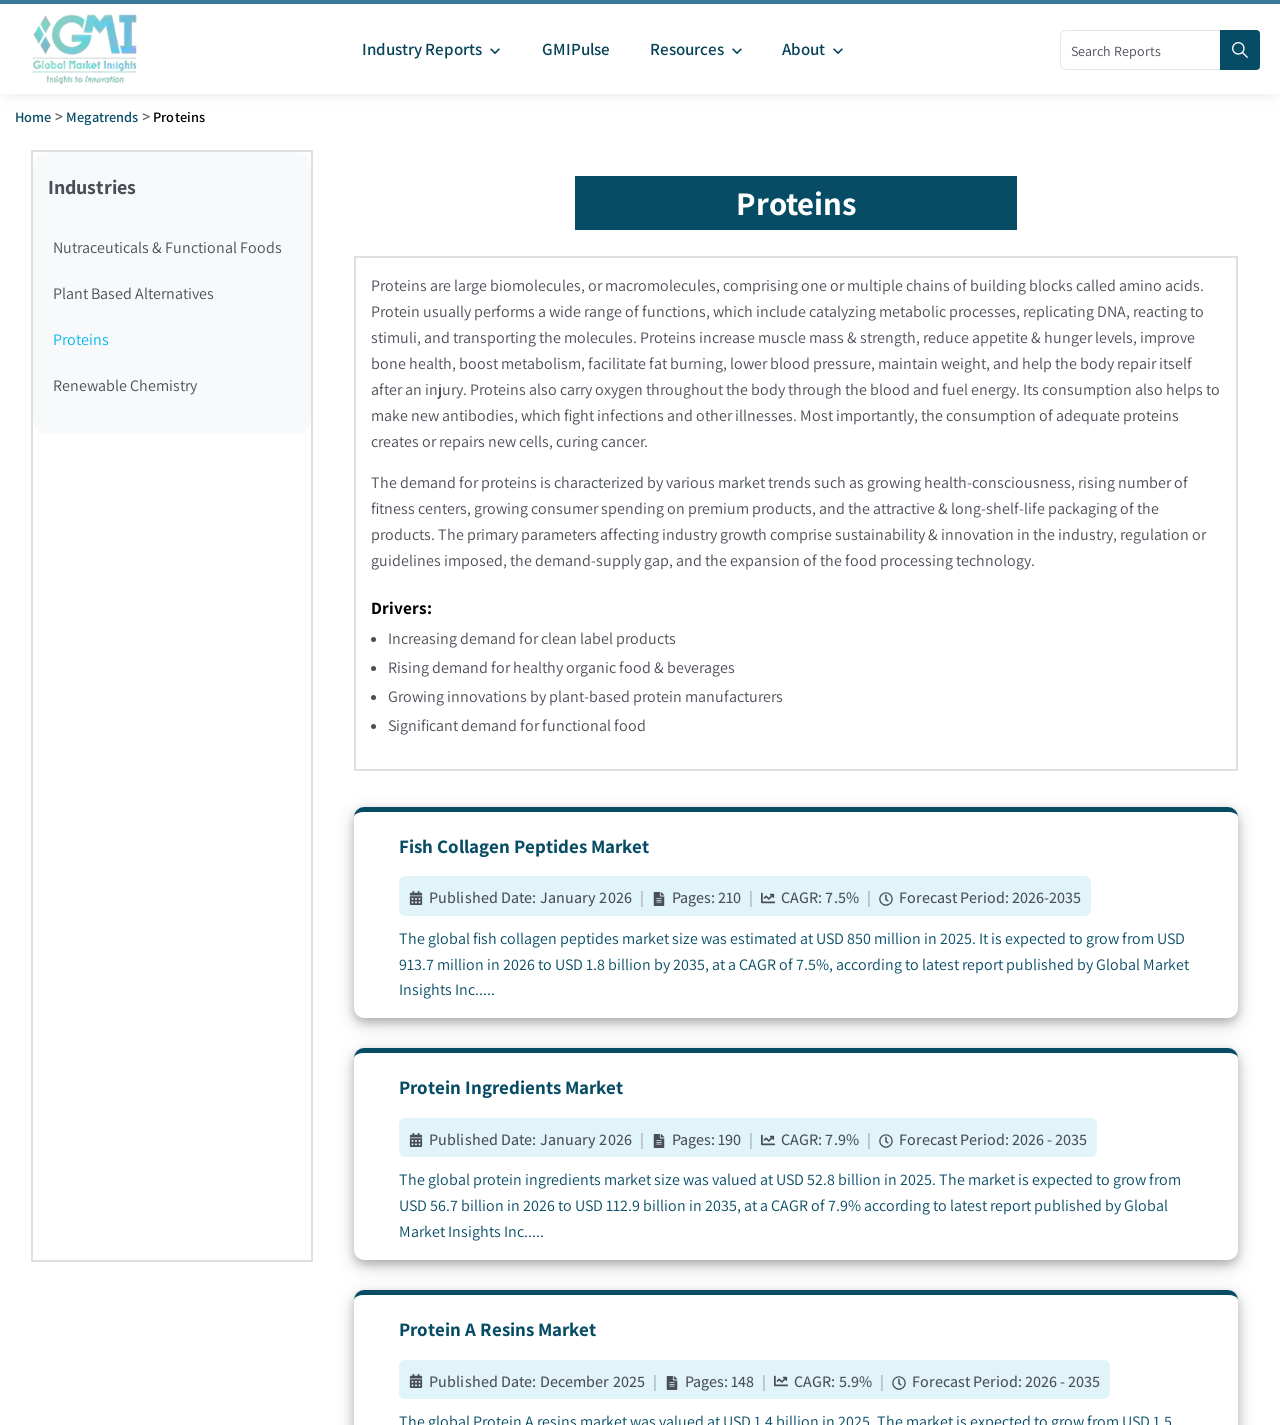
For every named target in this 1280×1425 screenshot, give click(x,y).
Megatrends (102, 116)
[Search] (1240, 50)
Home (33, 116)
